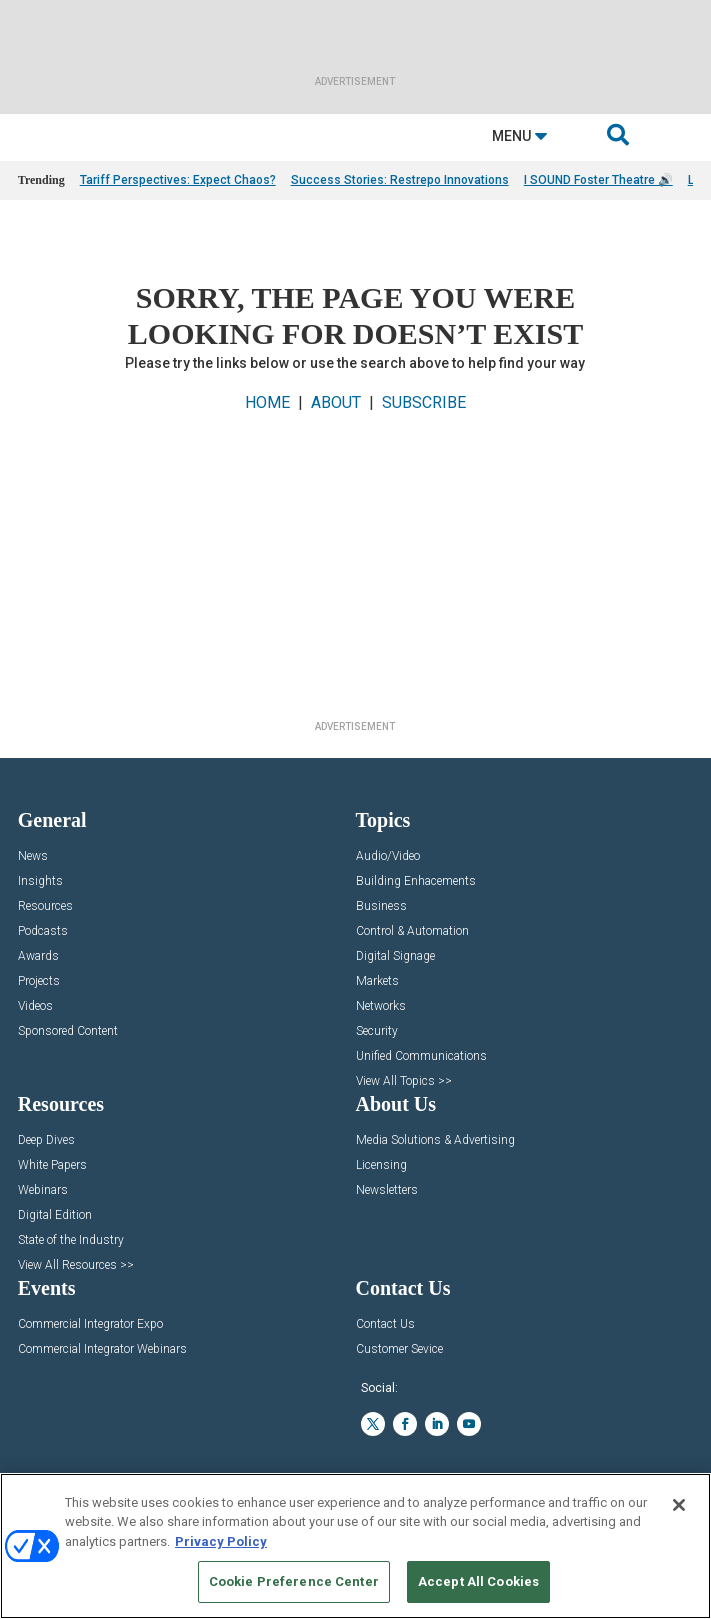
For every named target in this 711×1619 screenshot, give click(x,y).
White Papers (52, 1165)
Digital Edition (55, 1215)
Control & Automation (412, 931)
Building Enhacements (416, 881)
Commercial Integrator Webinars (102, 1349)
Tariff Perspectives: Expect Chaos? (178, 180)
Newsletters (387, 1190)
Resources (45, 906)
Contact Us (385, 1324)
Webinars (43, 1190)
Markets (377, 981)
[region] (355, 1546)
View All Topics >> (404, 1081)
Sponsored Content (68, 1031)
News (33, 856)
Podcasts (43, 931)
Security (377, 1031)
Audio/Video (388, 856)
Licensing (381, 1165)
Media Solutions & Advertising (435, 1140)
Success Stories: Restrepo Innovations (400, 180)
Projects (39, 981)
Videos (35, 1006)
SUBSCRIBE (424, 402)
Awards (38, 956)
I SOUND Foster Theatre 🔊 (598, 180)
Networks (381, 1006)
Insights (40, 881)
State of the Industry (71, 1240)
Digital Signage (395, 956)
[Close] (679, 1505)
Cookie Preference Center (294, 1581)
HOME (267, 402)
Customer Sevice (399, 1349)
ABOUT (336, 402)
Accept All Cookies (478, 1581)
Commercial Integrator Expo (90, 1324)
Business (381, 906)
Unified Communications (421, 1056)
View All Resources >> (76, 1265)
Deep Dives (46, 1140)
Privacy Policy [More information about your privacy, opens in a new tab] (221, 1541)
